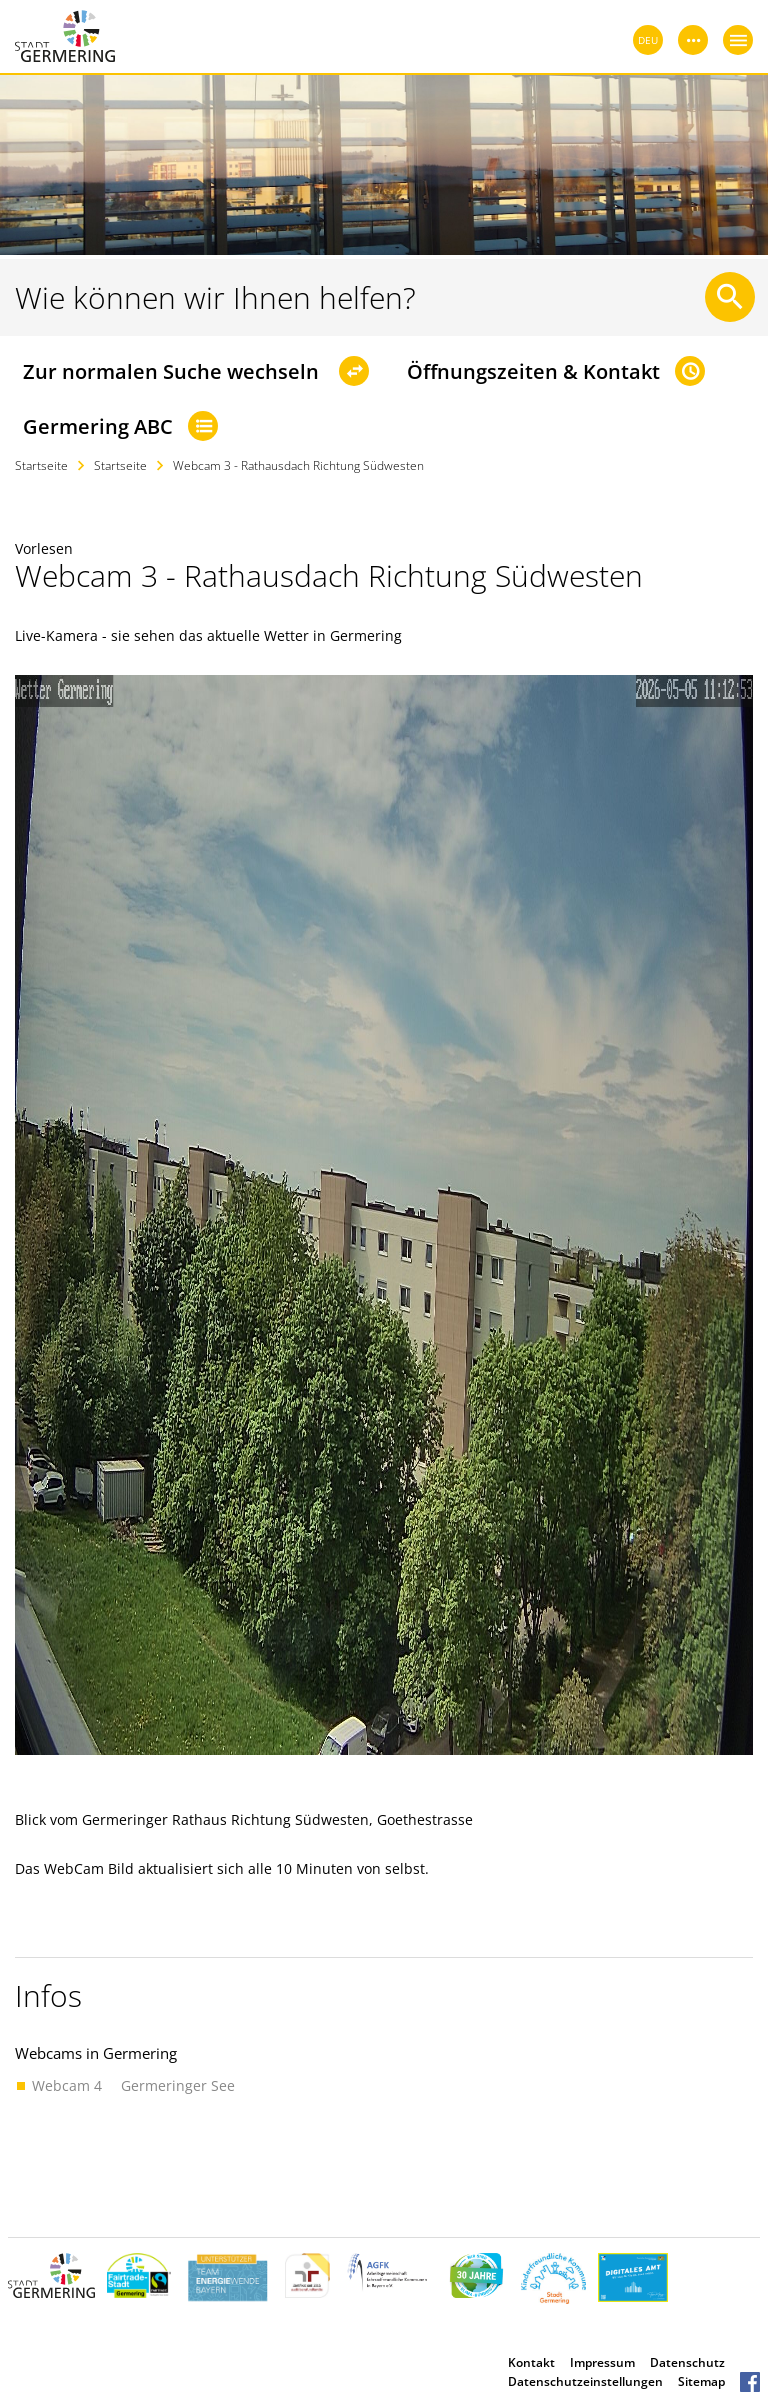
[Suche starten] (730, 297)
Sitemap (701, 2381)
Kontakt (531, 2362)
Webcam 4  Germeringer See (133, 2085)
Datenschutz (687, 2362)
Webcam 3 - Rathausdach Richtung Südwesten (298, 465)
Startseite (41, 465)
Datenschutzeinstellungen (585, 2381)
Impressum (602, 2362)
